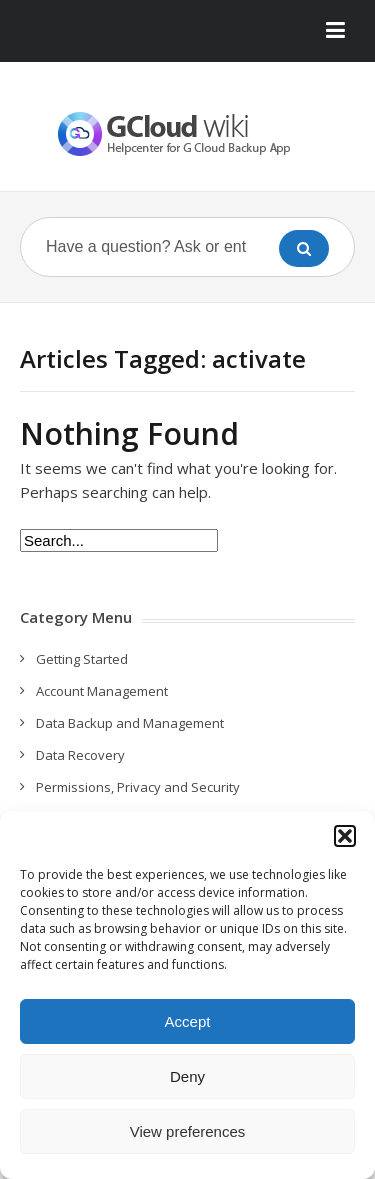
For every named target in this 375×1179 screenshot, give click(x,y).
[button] (345, 836)
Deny (187, 1076)
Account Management (102, 691)
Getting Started (82, 659)
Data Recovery (80, 755)
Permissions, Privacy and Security (138, 787)
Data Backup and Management (130, 723)
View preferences (188, 1131)
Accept (188, 1021)
